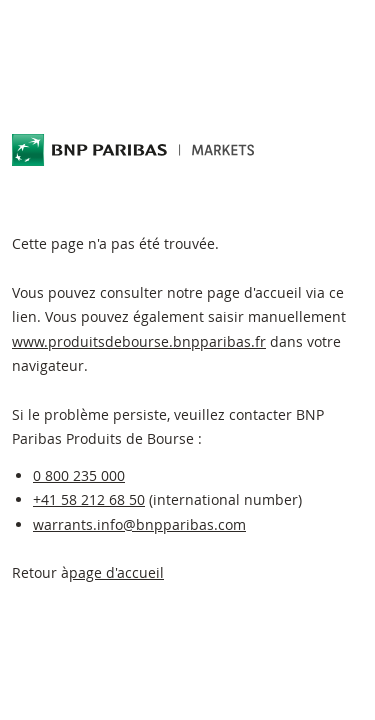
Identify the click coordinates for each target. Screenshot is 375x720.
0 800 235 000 (79, 475)
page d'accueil (116, 572)
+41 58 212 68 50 (89, 499)
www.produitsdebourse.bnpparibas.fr (139, 341)
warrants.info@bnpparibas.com (139, 524)
